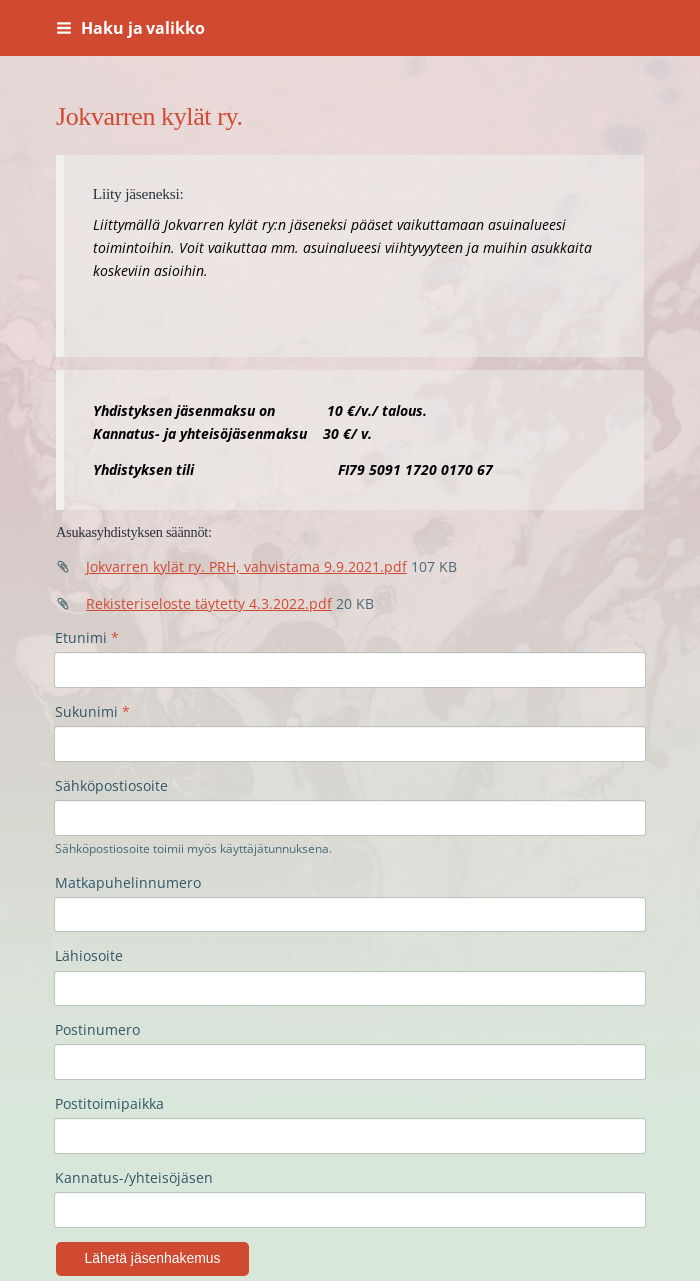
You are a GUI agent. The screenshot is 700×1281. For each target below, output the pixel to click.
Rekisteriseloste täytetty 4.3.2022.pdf (209, 603)
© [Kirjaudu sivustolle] (64, 1181)
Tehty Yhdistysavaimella (294, 1219)
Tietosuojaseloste (115, 1219)
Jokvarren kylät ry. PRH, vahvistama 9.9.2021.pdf (246, 566)
